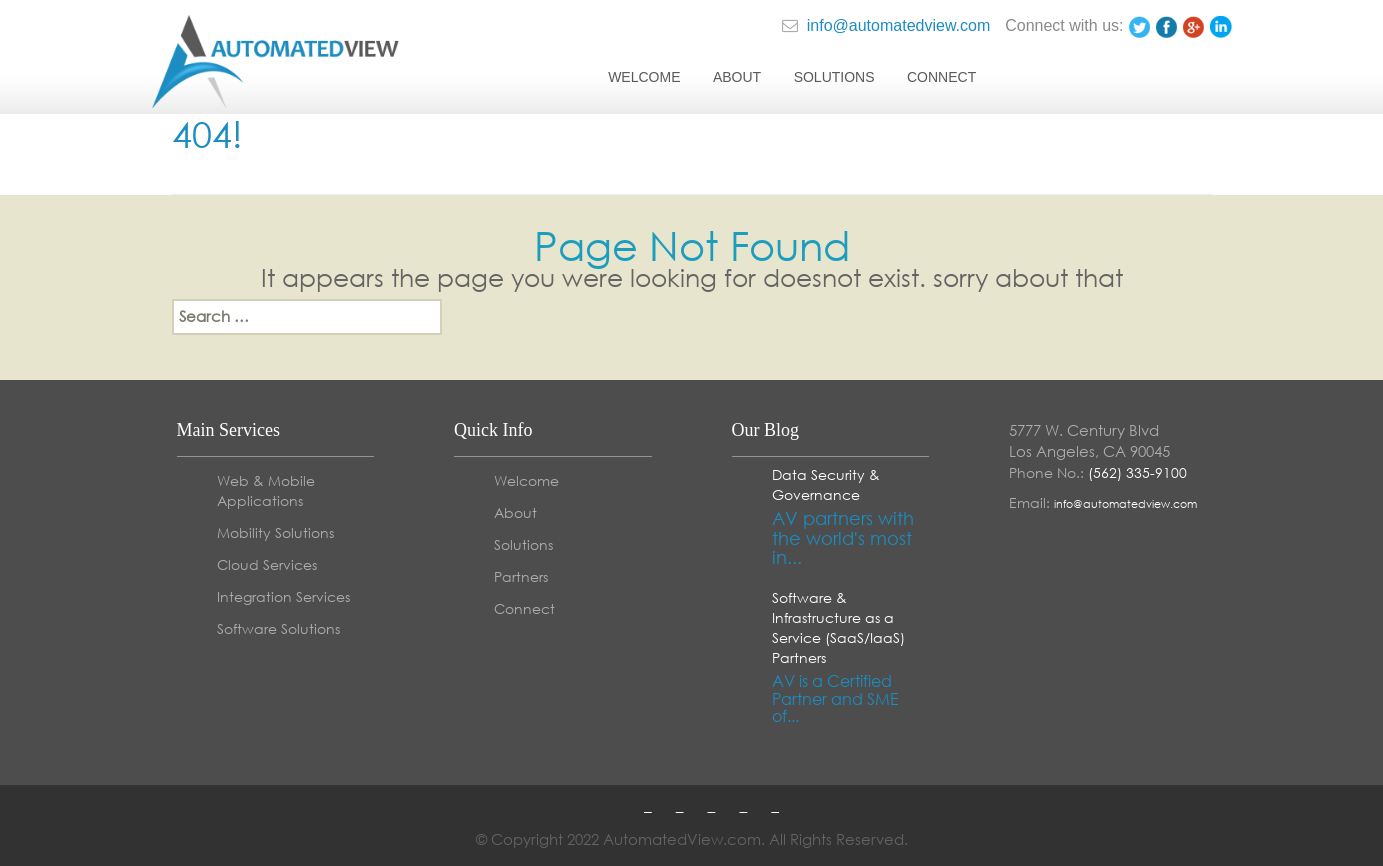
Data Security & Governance (826, 484)
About (737, 77)
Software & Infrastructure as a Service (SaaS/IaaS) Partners (838, 627)
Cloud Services (267, 564)
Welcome (644, 77)
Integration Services (283, 596)
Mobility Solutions (275, 532)
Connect (941, 77)
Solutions (834, 77)
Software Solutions (278, 628)
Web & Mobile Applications (266, 490)
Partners (521, 576)
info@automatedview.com (886, 25)
